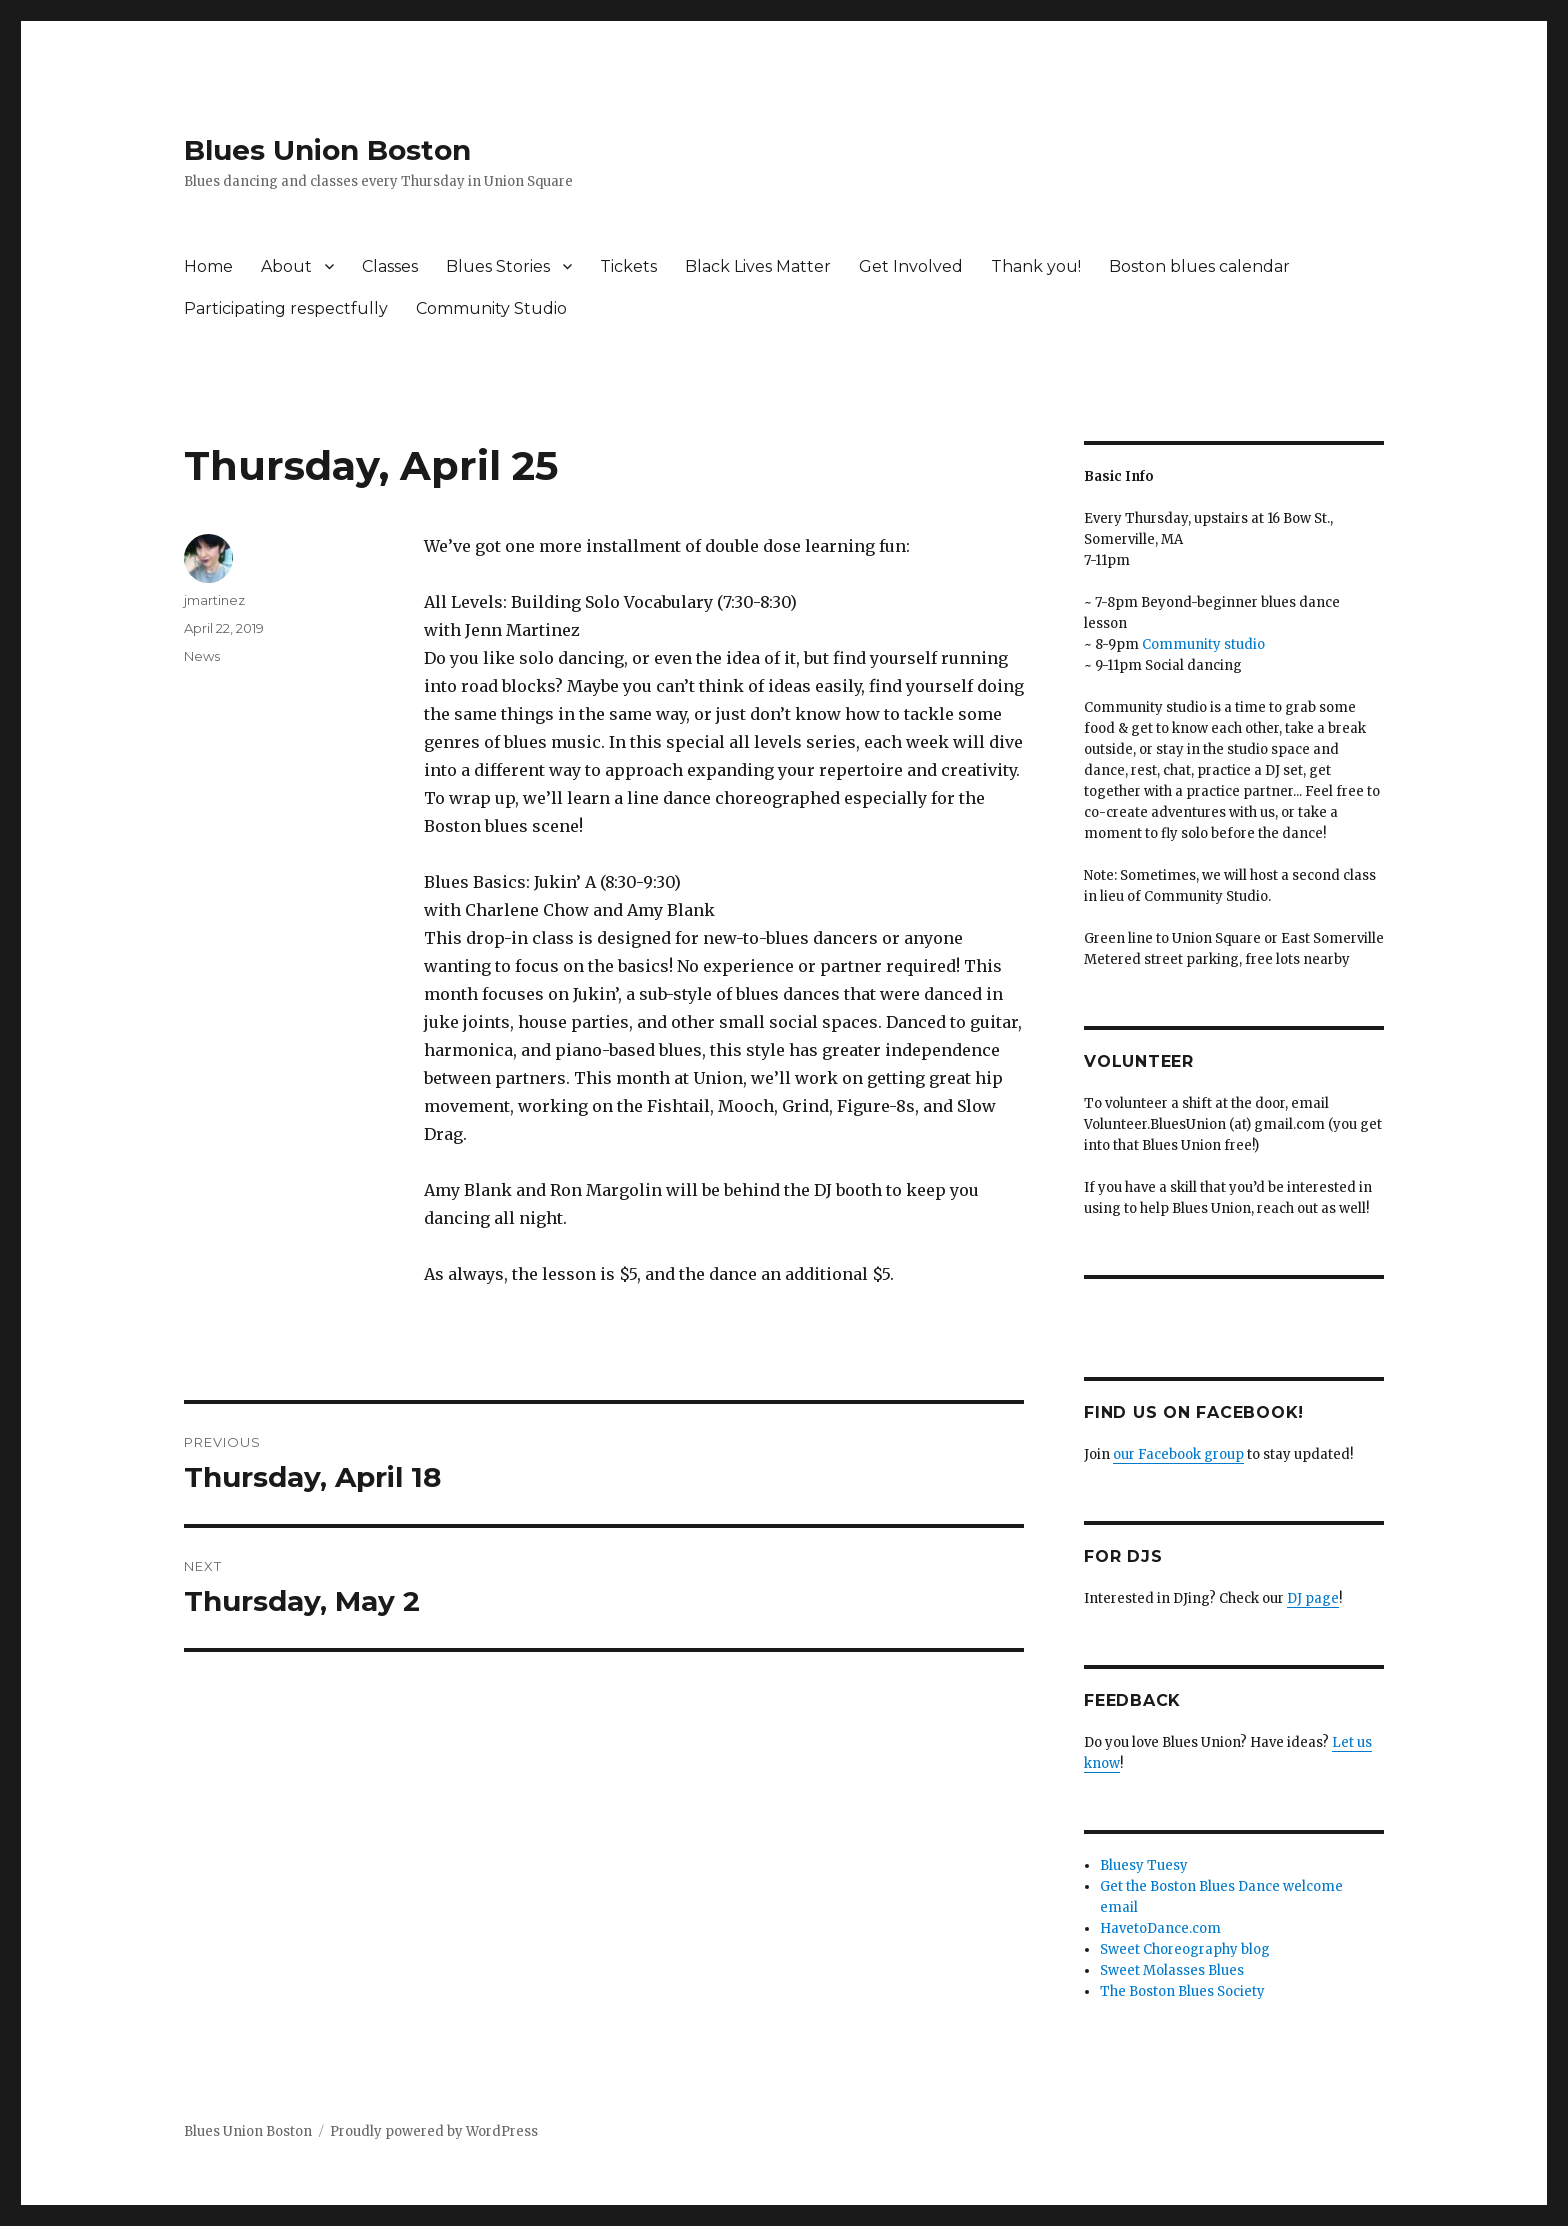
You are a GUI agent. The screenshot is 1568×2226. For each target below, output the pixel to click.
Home (208, 266)
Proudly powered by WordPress (434, 2131)
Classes (390, 266)
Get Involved (911, 266)
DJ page (1313, 1598)
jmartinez (214, 600)
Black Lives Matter (758, 266)
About (286, 266)
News (202, 656)
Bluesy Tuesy (1144, 1865)
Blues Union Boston (327, 150)
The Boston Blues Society (1182, 1991)
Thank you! (1036, 266)
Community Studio (491, 308)
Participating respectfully (286, 308)
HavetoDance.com (1160, 1928)
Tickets (628, 266)
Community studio (1203, 644)
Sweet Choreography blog (1185, 1949)
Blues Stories (498, 266)
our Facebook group (1178, 1454)
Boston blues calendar (1199, 266)
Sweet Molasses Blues (1172, 1970)
